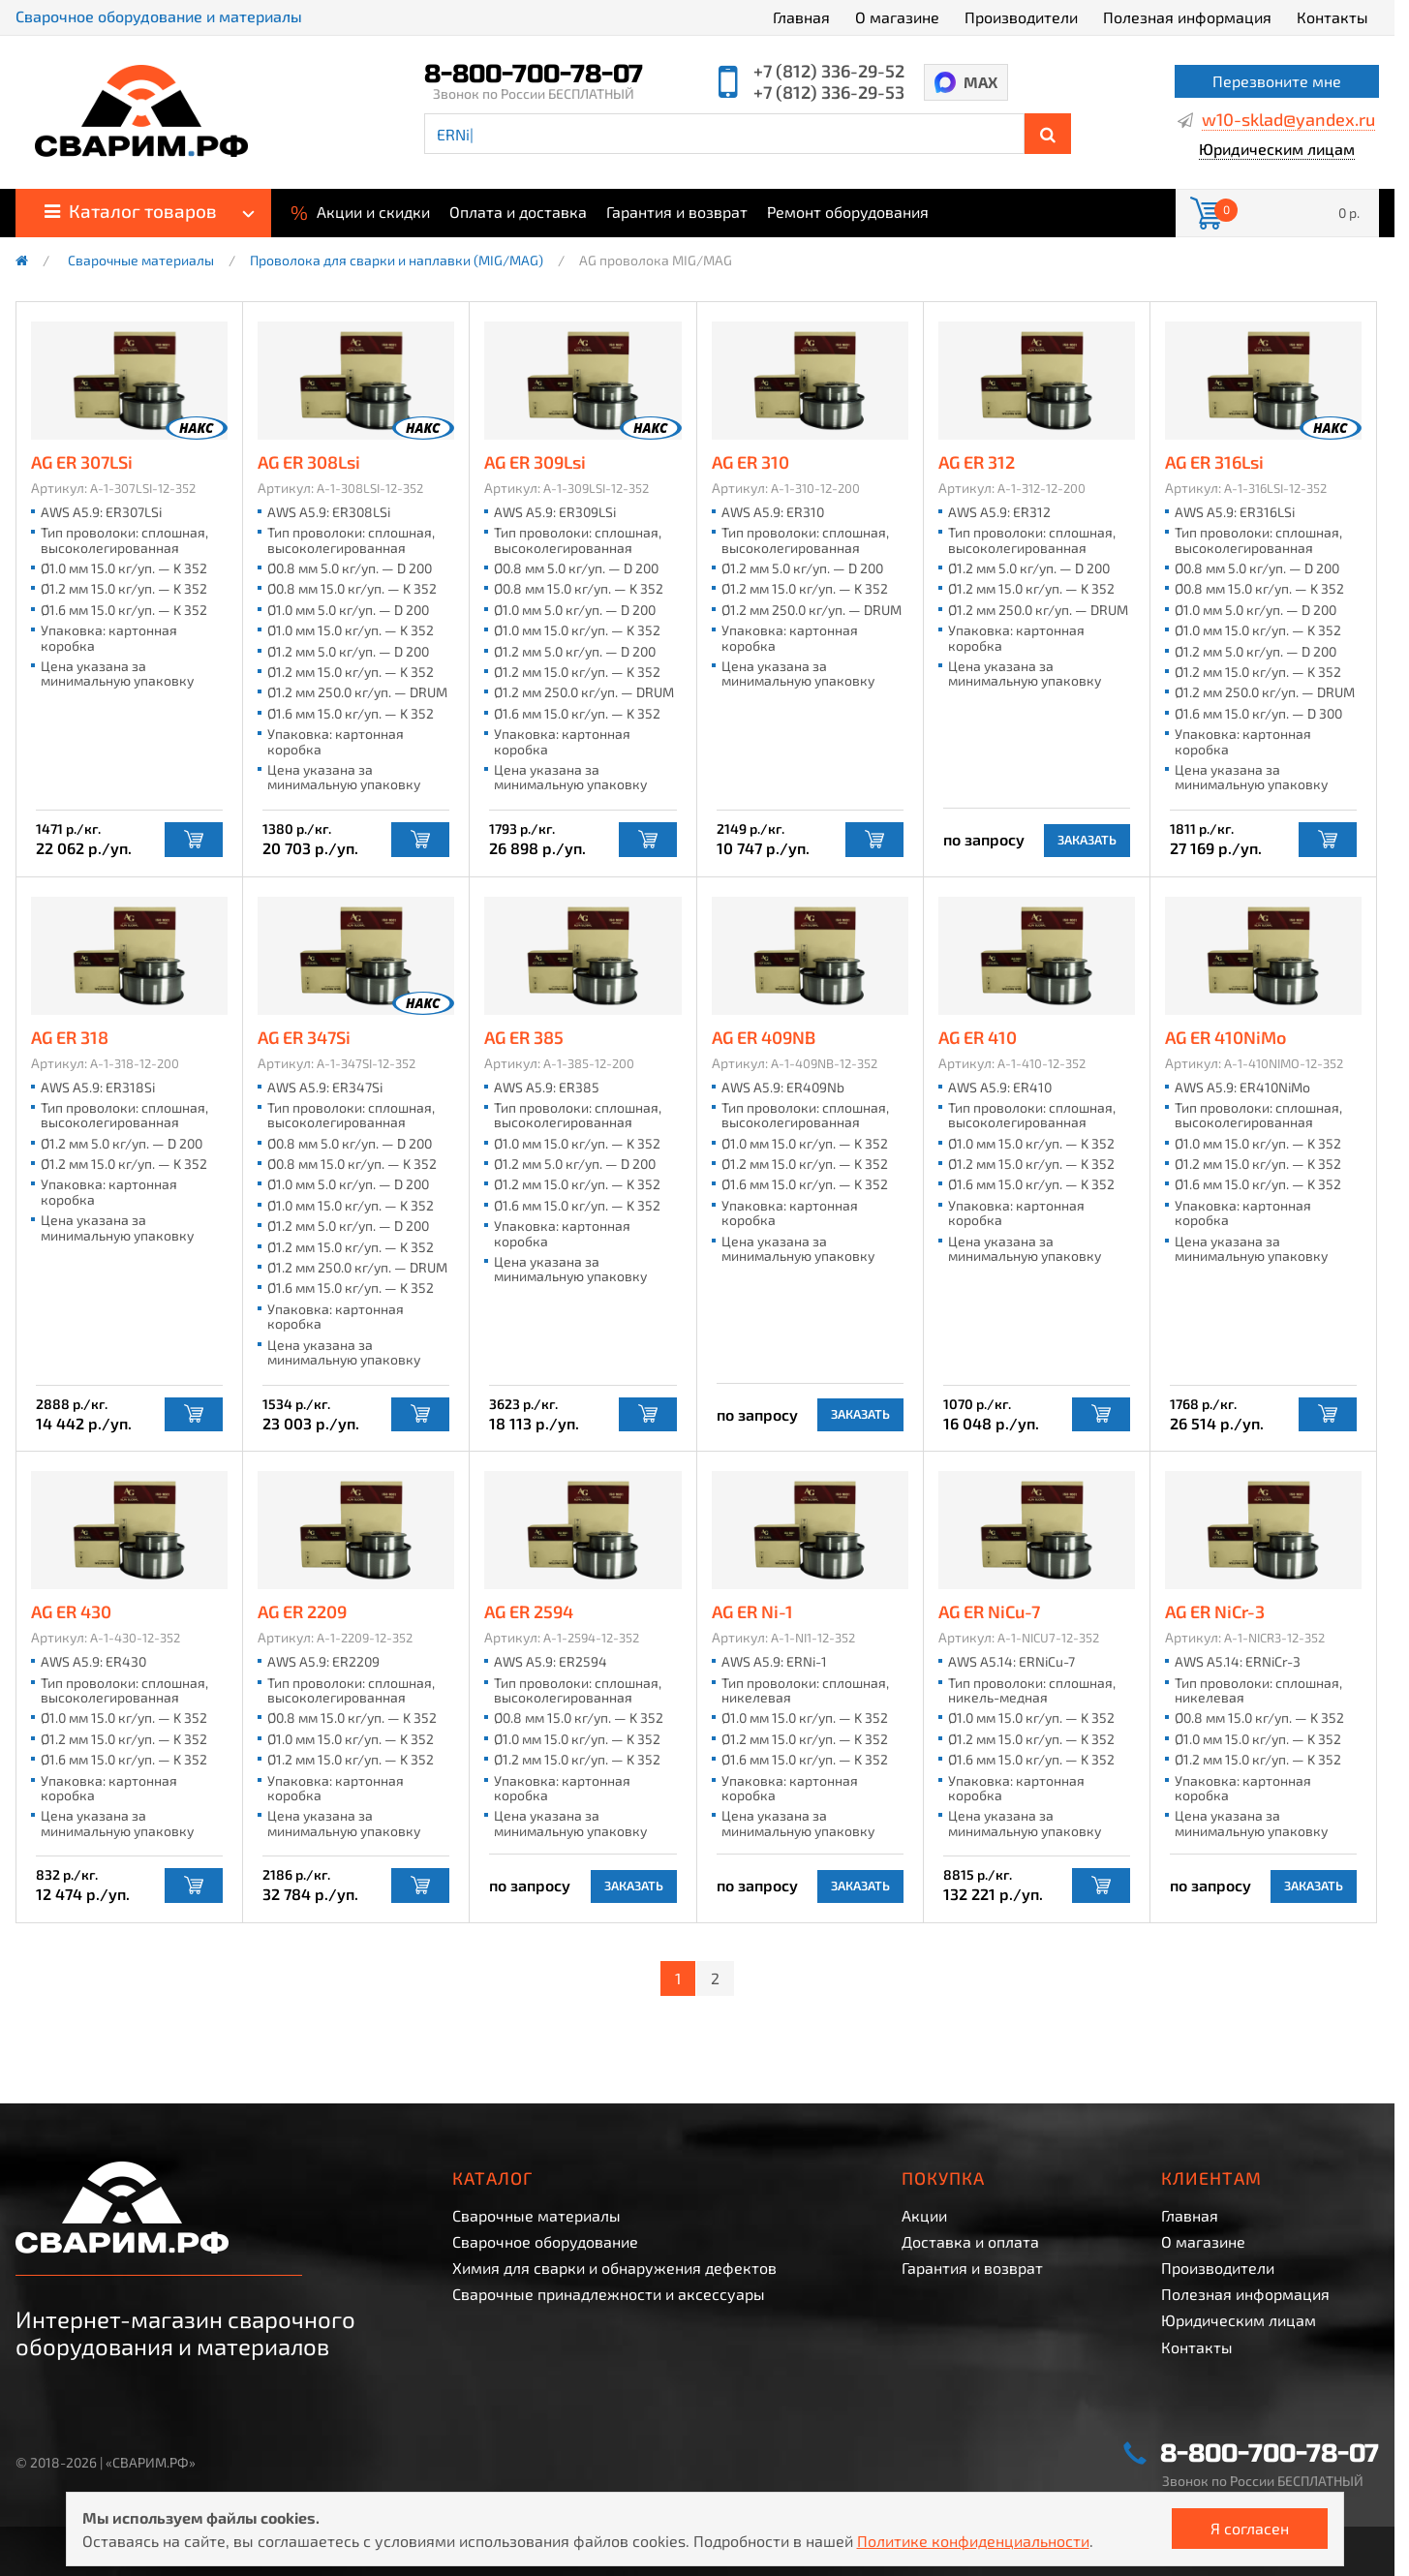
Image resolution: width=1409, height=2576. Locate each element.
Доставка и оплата (970, 2241)
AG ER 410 (978, 1038)
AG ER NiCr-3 (1216, 1612)
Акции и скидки (360, 210)
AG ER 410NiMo (1226, 1038)
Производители (1021, 17)
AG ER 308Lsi (310, 463)
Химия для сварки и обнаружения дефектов (614, 2267)
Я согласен (1249, 2528)
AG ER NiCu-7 (990, 1612)
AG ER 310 (751, 463)
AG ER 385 (525, 1038)
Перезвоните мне (1276, 81)
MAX (980, 82)
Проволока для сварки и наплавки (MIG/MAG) (396, 260)
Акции (924, 2215)
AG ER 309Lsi (536, 463)
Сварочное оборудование (545, 2241)
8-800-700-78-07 (533, 74)
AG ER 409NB (764, 1038)
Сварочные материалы (141, 260)
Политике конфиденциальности (973, 2540)
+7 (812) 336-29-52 (828, 70)
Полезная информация (1187, 17)
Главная (801, 17)
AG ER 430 (72, 1612)
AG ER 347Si (305, 1038)
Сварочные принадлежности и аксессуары (608, 2294)
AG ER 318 (70, 1038)
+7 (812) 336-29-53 (828, 92)
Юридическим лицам (1277, 149)
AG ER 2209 (303, 1612)
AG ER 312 (977, 463)
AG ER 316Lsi (1215, 463)
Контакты (1332, 17)
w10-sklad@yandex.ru (1288, 120)
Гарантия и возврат (677, 212)
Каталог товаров (131, 210)
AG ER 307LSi (83, 463)
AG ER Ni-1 (753, 1612)
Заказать (1087, 839)
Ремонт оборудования (848, 212)
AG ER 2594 (529, 1612)
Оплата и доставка (518, 212)
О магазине (897, 17)
